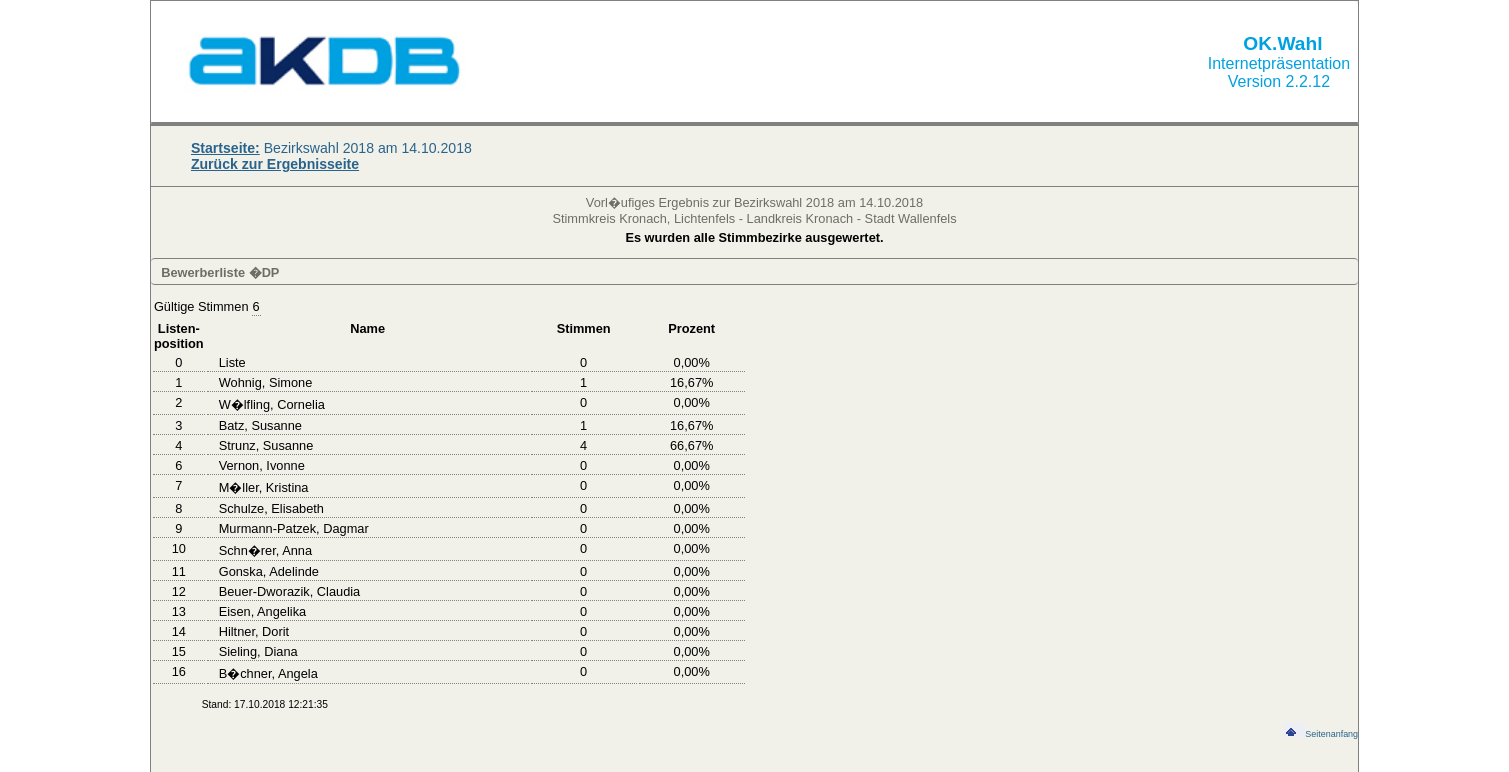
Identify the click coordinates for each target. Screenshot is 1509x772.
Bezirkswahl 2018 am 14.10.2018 (331, 148)
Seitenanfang (1320, 734)
